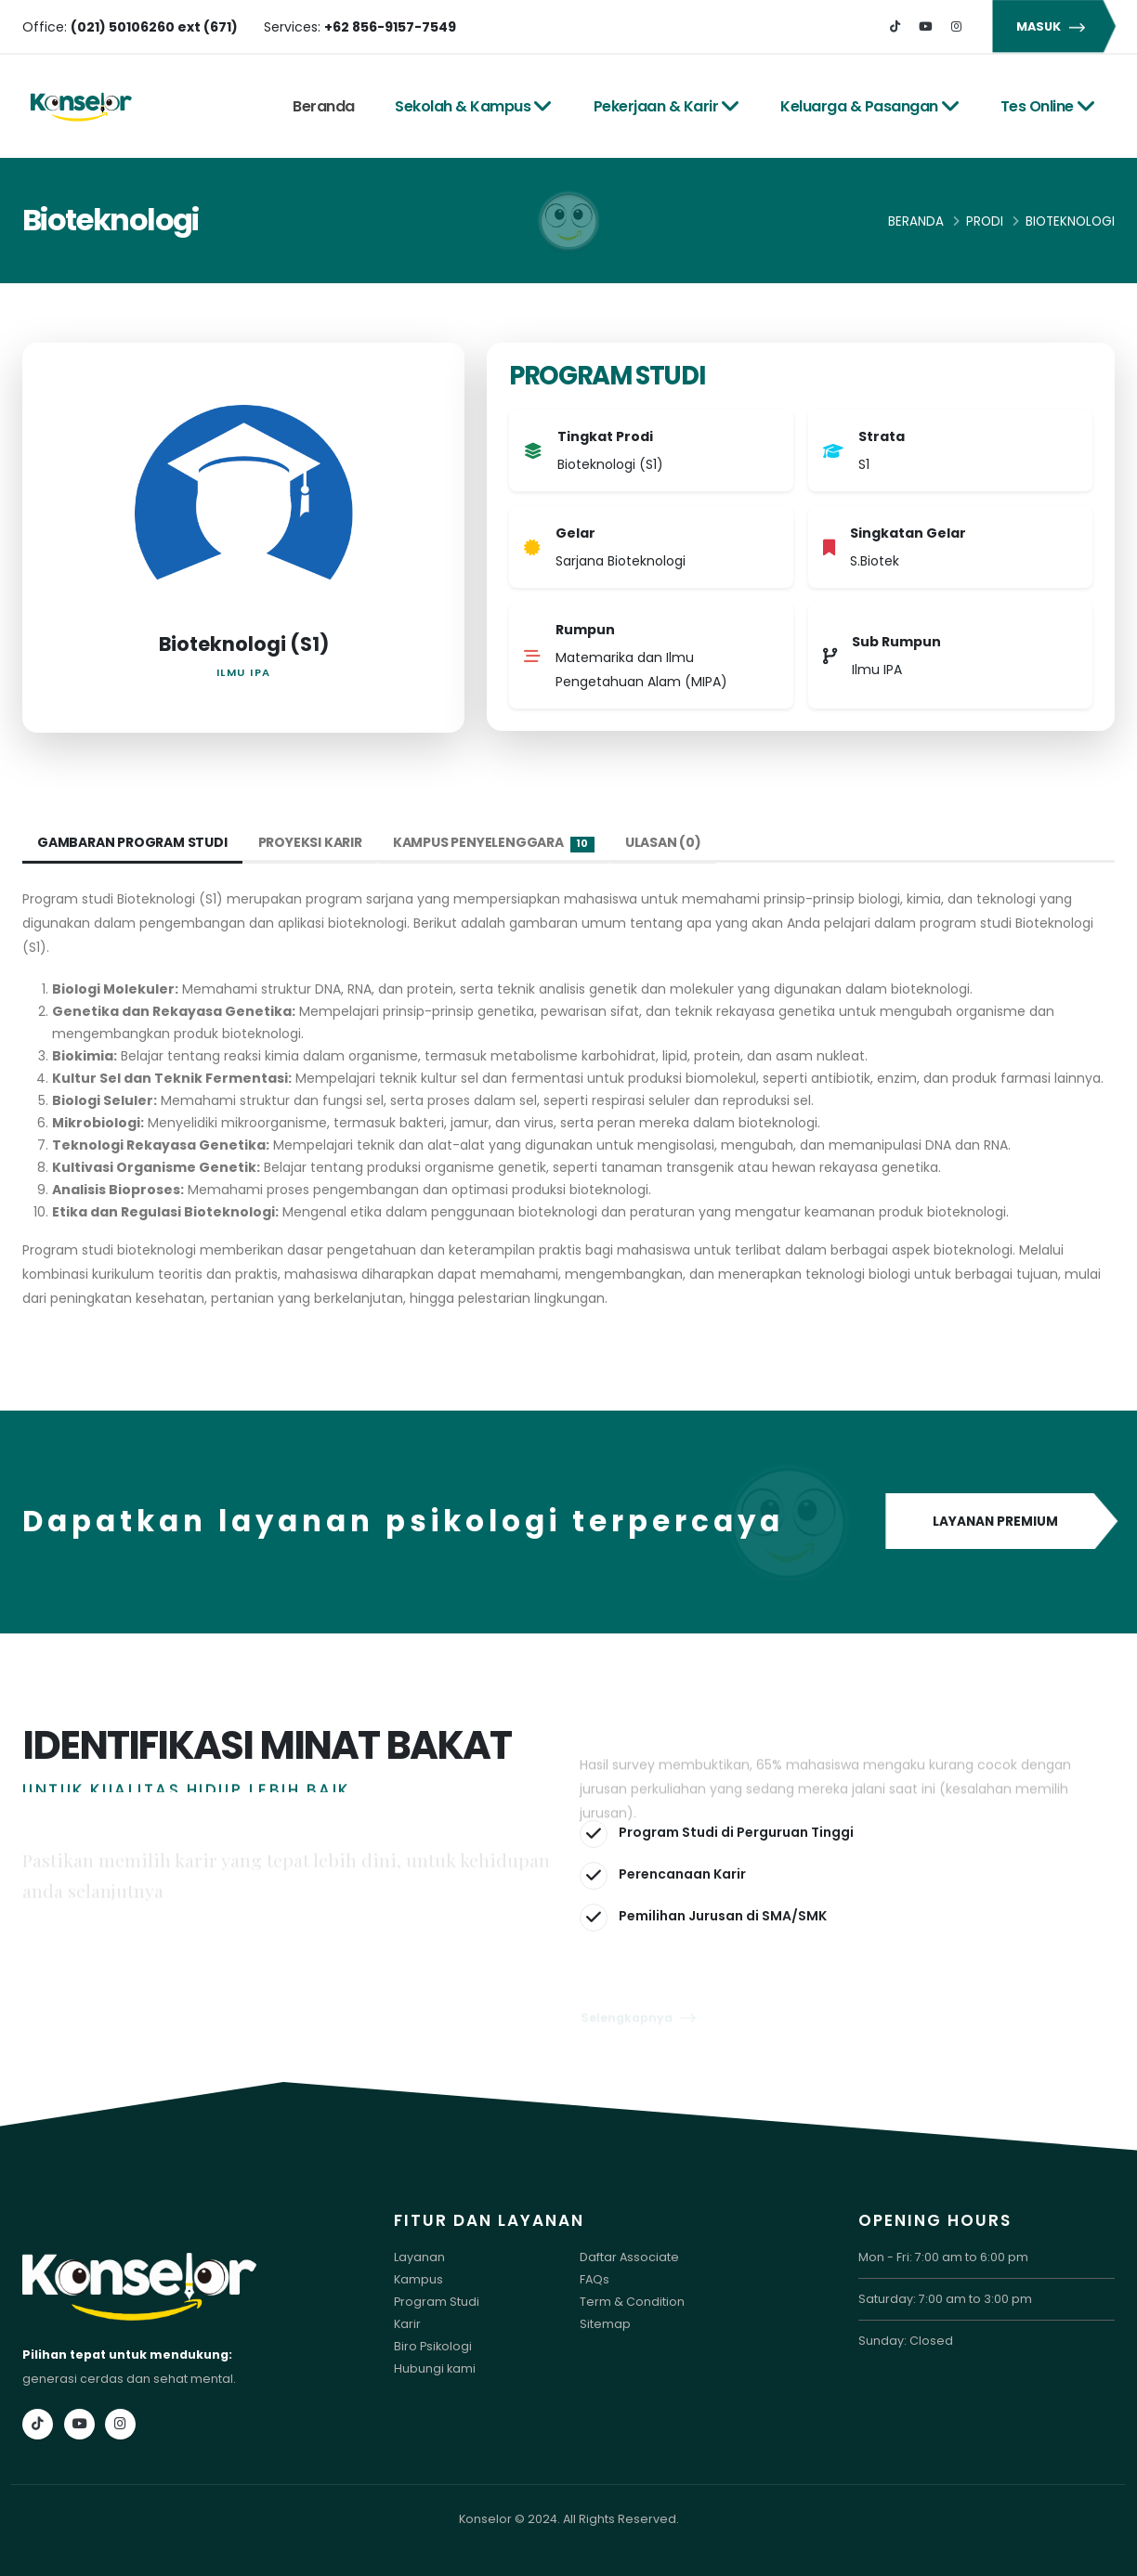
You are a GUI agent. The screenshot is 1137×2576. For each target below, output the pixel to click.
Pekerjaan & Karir (667, 106)
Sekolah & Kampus (474, 106)
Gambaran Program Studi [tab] (132, 842)
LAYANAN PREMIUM (1000, 1522)
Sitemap (605, 2324)
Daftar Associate (629, 2257)
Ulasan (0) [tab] (663, 842)
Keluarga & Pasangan (870, 106)
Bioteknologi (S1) (244, 644)
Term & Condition (632, 2301)
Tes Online (1048, 106)
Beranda (324, 106)
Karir (407, 2324)
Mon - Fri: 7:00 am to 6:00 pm (943, 2257)
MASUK (1053, 26)
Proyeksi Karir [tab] (310, 842)
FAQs (594, 2279)
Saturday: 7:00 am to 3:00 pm (945, 2299)
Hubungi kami (435, 2368)
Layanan (419, 2257)
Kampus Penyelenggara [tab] (494, 842)
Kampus (418, 2279)
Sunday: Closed (905, 2340)
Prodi (984, 221)
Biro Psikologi (433, 2346)
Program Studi (436, 2301)
